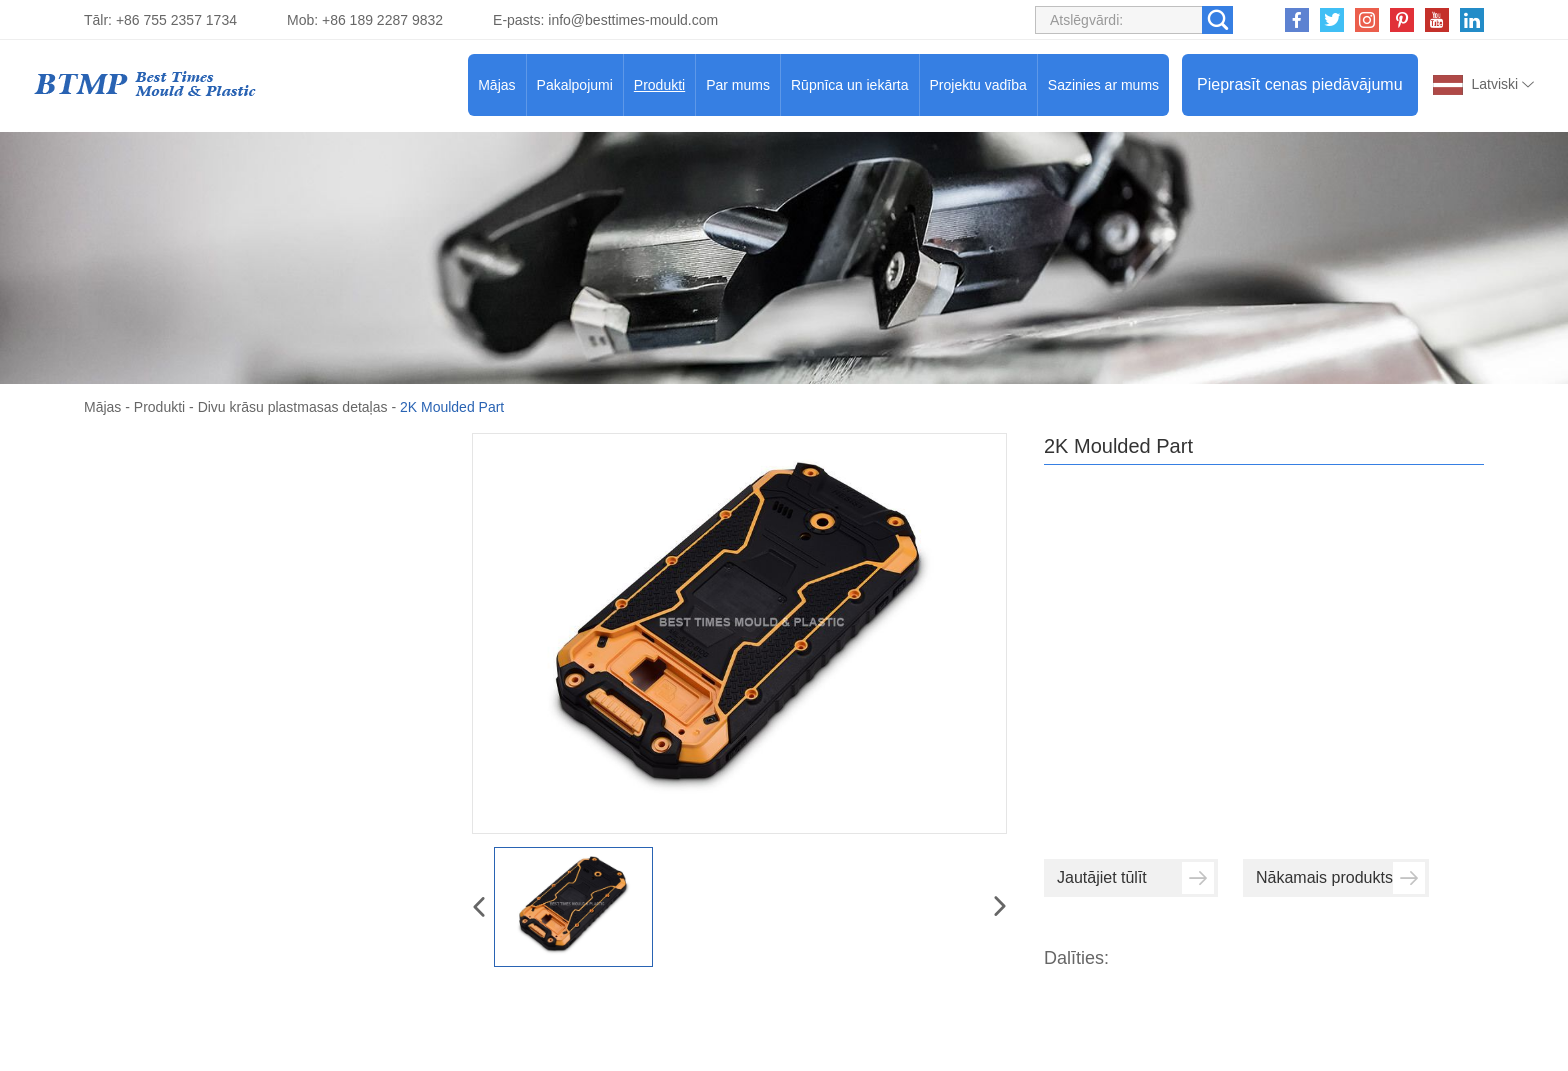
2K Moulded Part (452, 407)
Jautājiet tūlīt (1135, 878)
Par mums (738, 85)
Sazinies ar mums (1103, 85)
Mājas (496, 85)
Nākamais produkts (1340, 878)
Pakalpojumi (575, 85)
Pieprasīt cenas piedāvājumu (1299, 84)
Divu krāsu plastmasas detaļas (293, 407)
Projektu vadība (978, 85)
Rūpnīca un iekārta (850, 85)
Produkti (659, 85)
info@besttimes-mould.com (633, 20)
